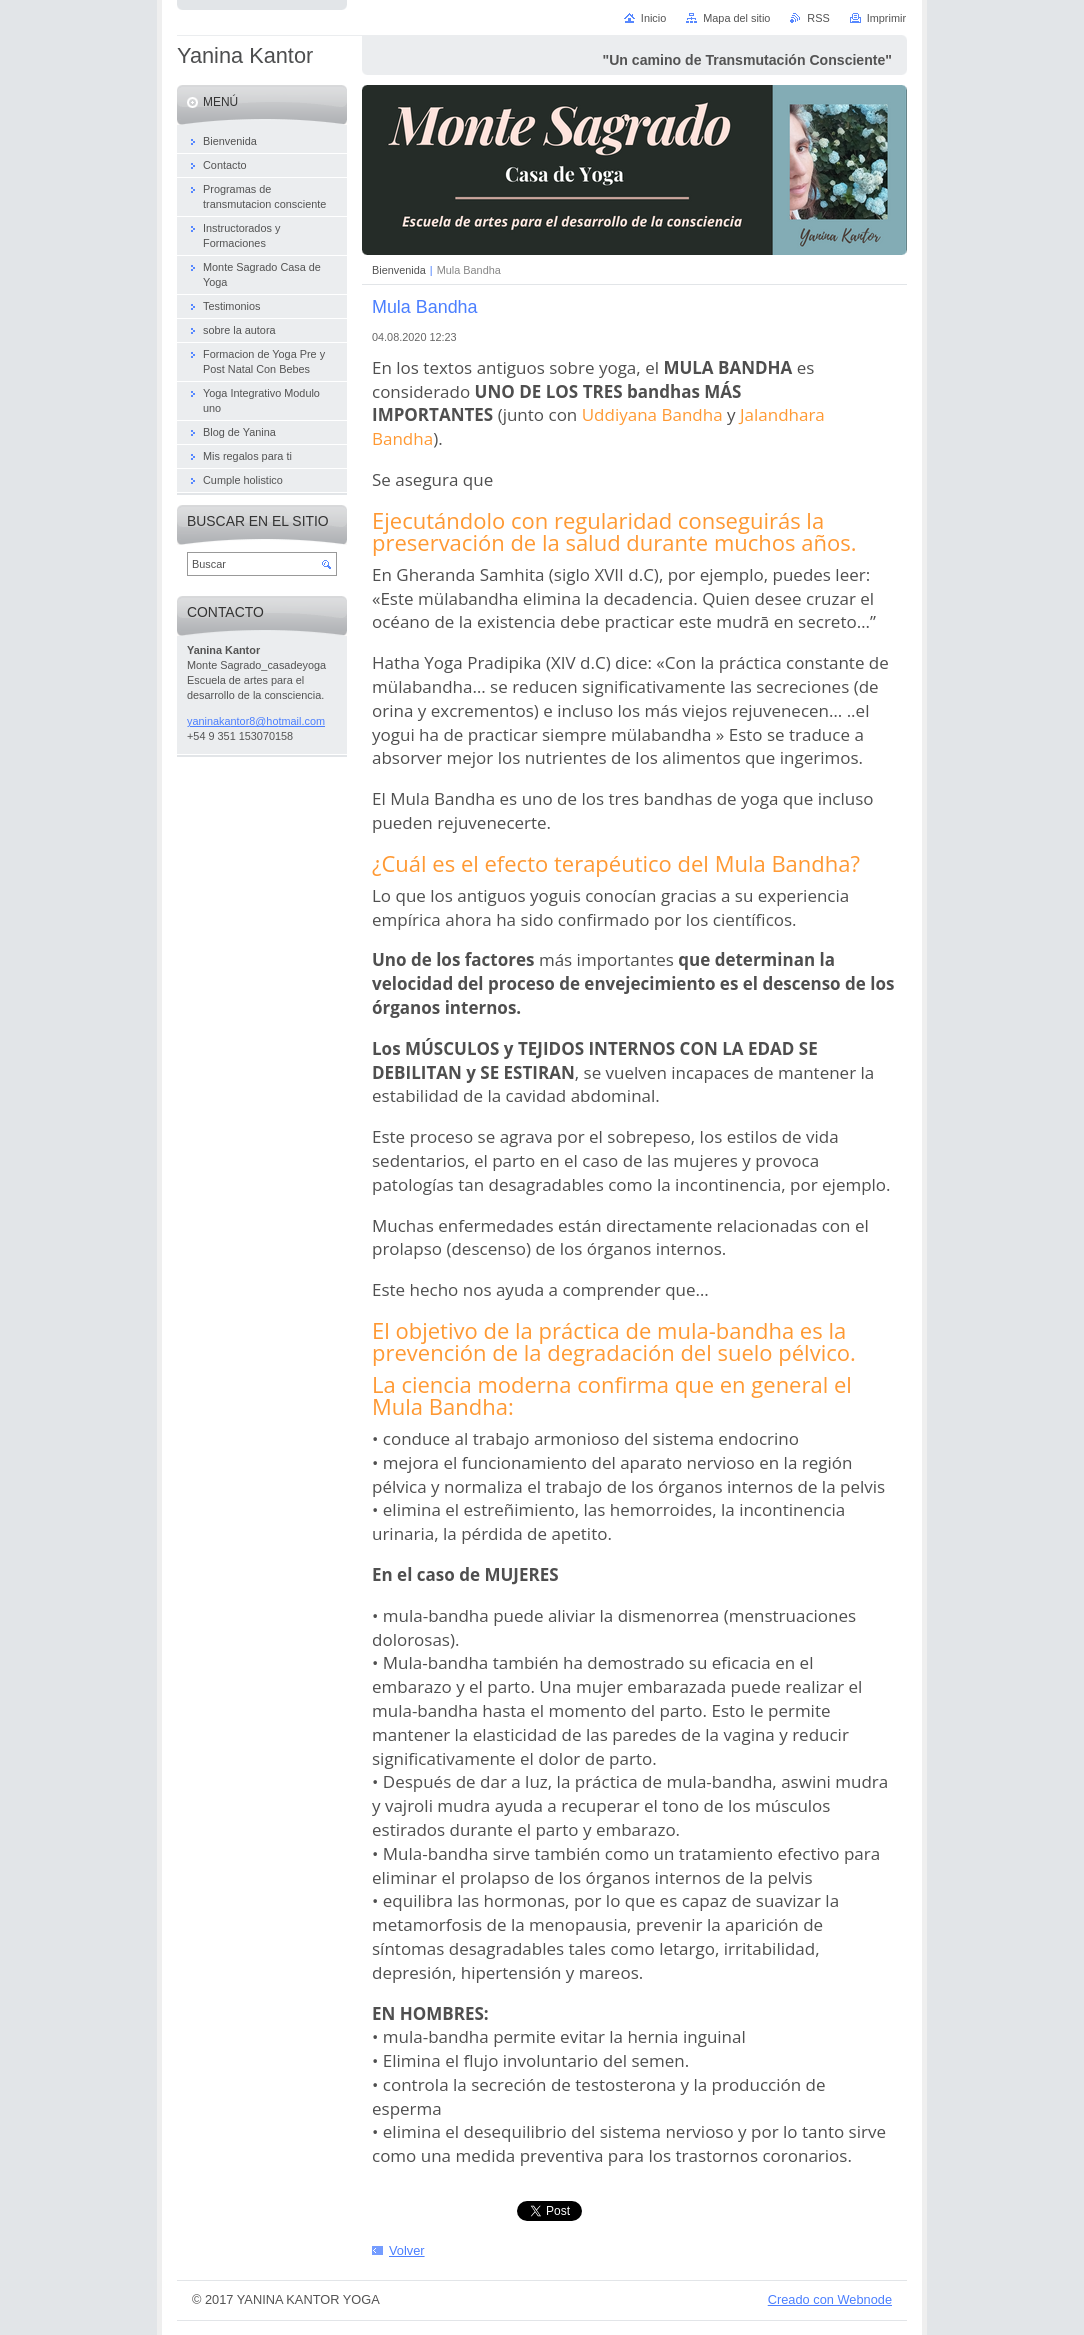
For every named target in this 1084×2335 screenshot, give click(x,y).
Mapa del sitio (736, 18)
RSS (818, 18)
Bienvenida (399, 270)
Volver (407, 2250)
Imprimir (886, 18)
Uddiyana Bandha (652, 414)
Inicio (653, 18)
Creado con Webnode (830, 2299)
